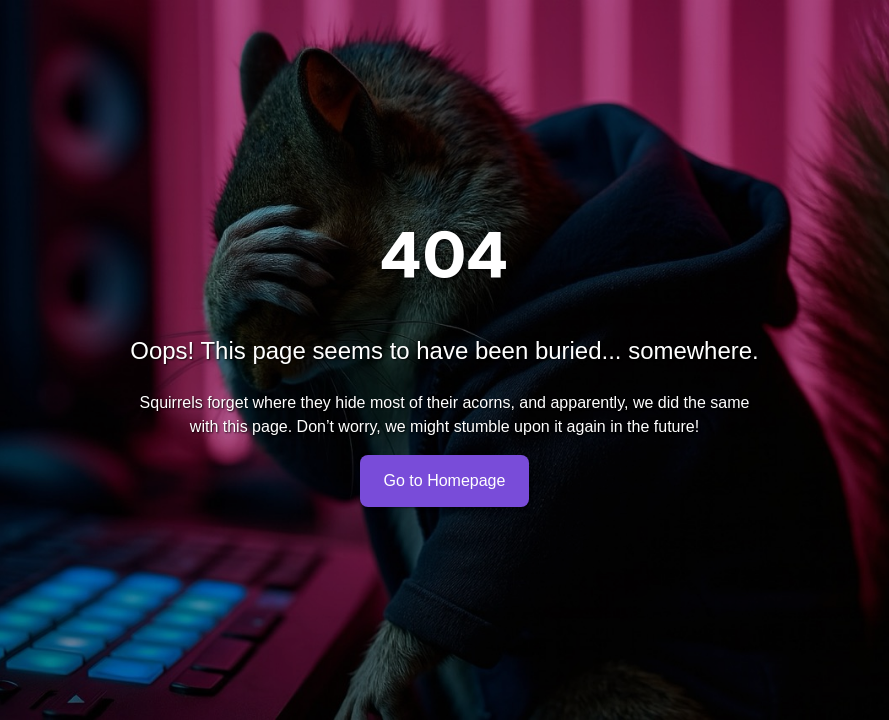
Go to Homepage (445, 481)
